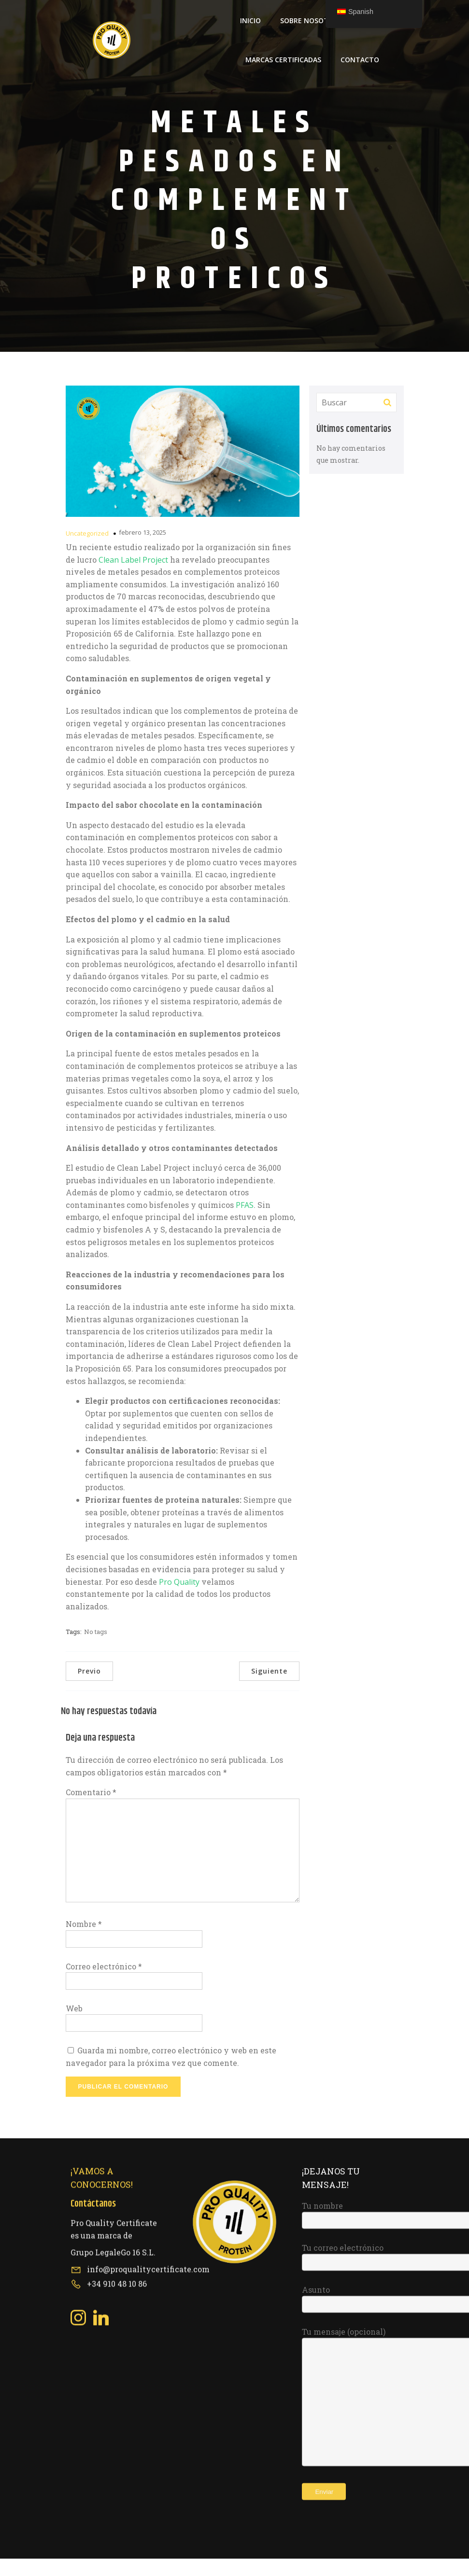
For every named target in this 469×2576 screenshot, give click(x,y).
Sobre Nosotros (311, 29)
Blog (370, 29)
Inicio (250, 29)
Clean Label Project (133, 577)
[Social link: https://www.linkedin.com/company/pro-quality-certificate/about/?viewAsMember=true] (104, 2092)
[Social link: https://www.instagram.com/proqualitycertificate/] (82, 2092)
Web (74, 2026)
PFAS (245, 1222)
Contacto (360, 68)
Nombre (84, 1941)
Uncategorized (87, 550)
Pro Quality (179, 1599)
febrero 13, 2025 (142, 549)
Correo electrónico (104, 1984)
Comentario (91, 1809)
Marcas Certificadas (283, 68)
